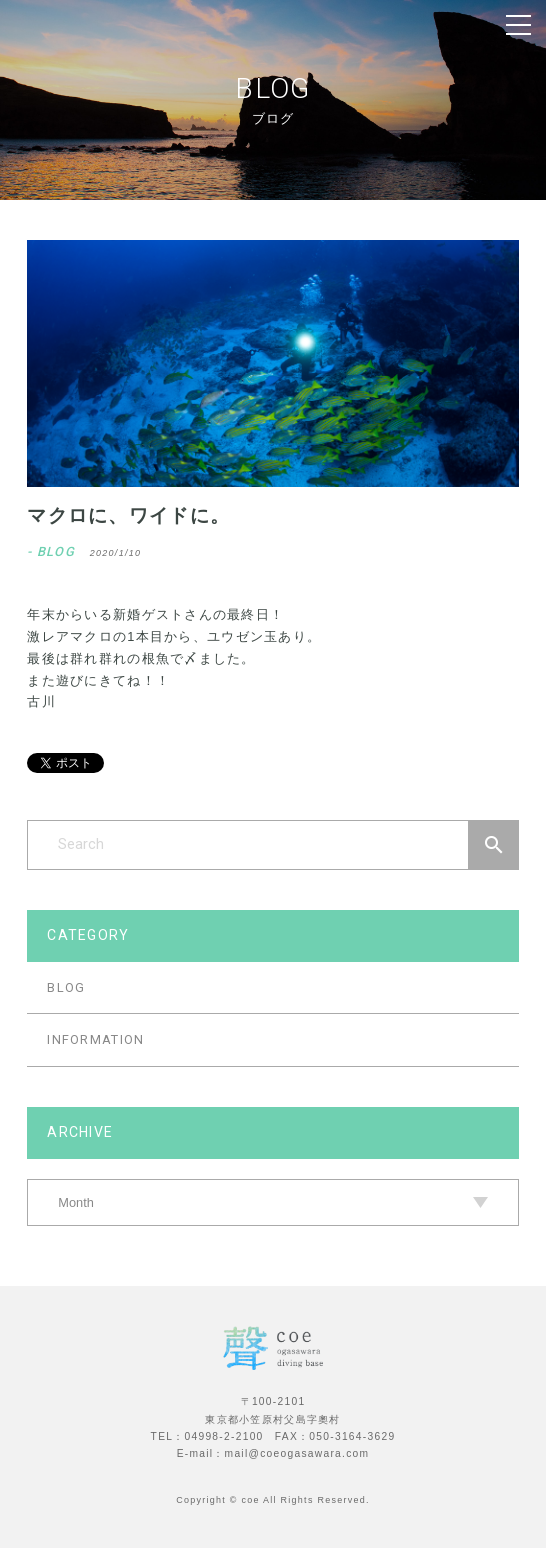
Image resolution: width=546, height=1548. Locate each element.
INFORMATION (95, 1039)
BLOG (66, 987)
